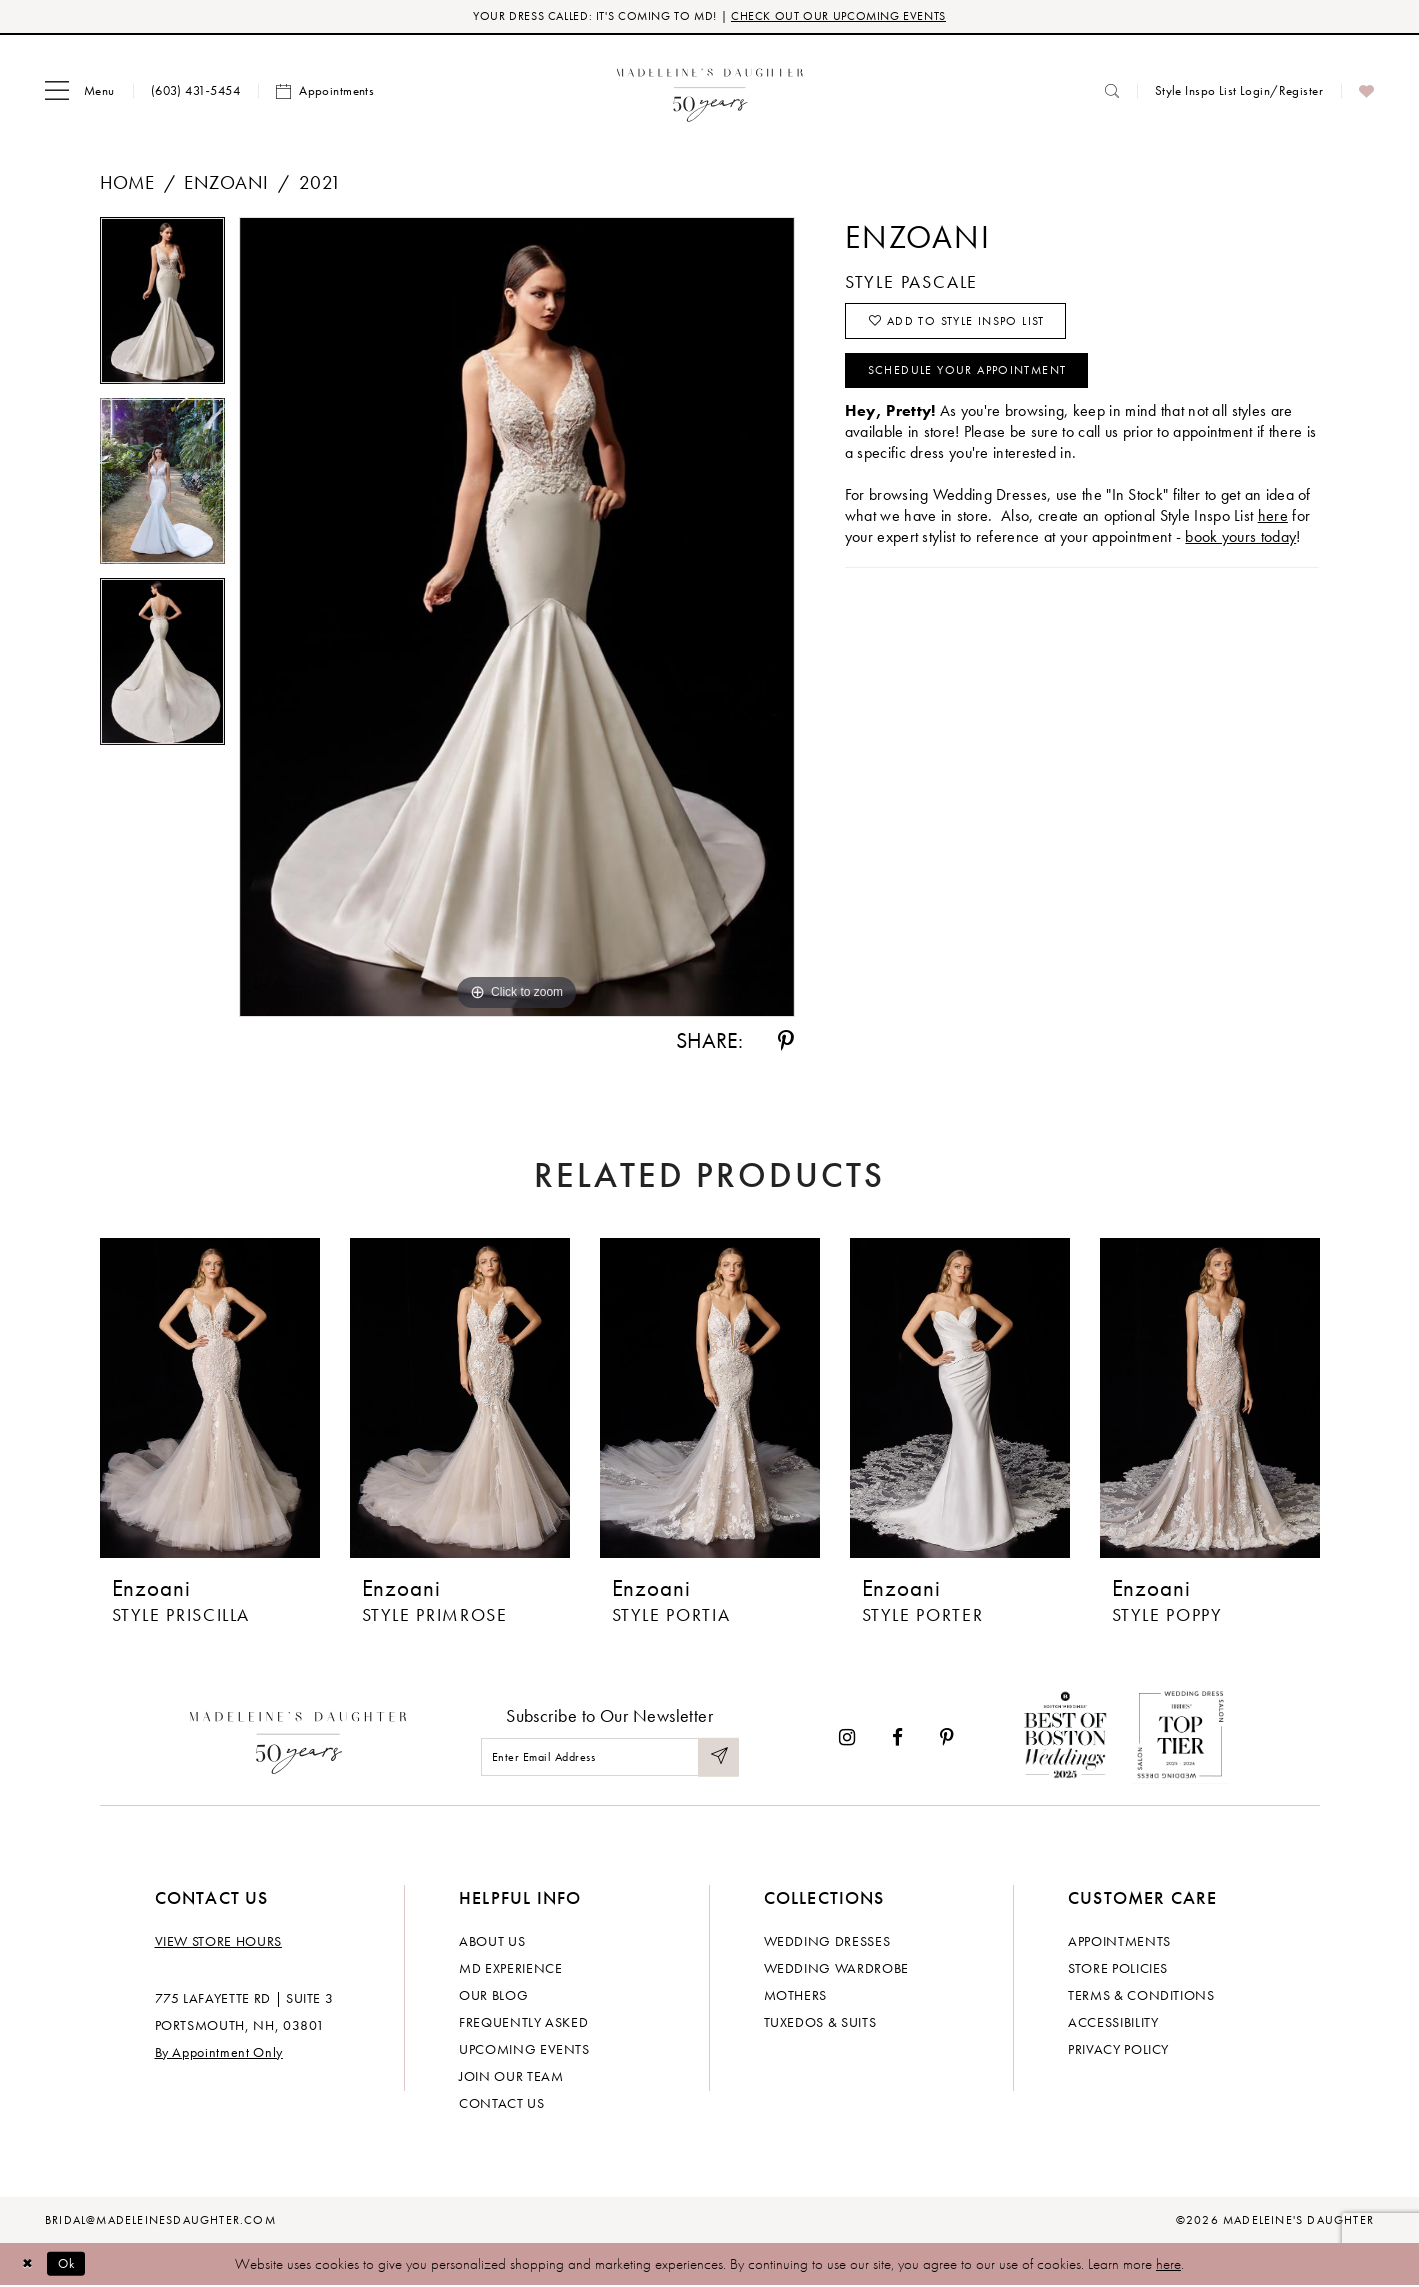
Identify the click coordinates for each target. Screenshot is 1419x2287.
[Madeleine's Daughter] (298, 1740)
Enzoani (226, 184)
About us (492, 1942)
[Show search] (1112, 92)
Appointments (1119, 1942)
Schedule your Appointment (984, 382)
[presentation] (210, 1400)
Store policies (1118, 1969)
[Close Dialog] (30, 2265)
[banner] (709, 92)
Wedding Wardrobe (836, 1969)
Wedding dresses (827, 1942)
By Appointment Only (219, 2053)
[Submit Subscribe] (717, 1759)
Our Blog (493, 1996)
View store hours (218, 1942)
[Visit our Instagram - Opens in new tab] (847, 1739)
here (1168, 2265)
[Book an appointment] (325, 93)
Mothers (796, 1996)
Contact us (502, 2104)
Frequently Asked (523, 2023)
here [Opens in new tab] (1273, 529)
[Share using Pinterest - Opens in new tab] (786, 1043)
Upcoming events (524, 2050)
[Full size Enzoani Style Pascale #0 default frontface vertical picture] (517, 619)
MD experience (510, 1969)
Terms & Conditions (1141, 1996)
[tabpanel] (162, 309)
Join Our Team (511, 2077)
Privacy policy (1118, 2050)
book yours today (1240, 550)
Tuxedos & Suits (820, 2023)
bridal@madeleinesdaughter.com (160, 2221)
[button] (80, 93)
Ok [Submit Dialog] (74, 2265)
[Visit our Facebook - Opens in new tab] (897, 1739)
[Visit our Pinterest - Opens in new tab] (947, 1739)
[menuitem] (80, 93)
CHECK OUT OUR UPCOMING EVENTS (848, 17)
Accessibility (1113, 2023)
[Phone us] (195, 92)
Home (127, 184)
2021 (320, 184)
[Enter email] (610, 1759)
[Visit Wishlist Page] (1366, 93)
